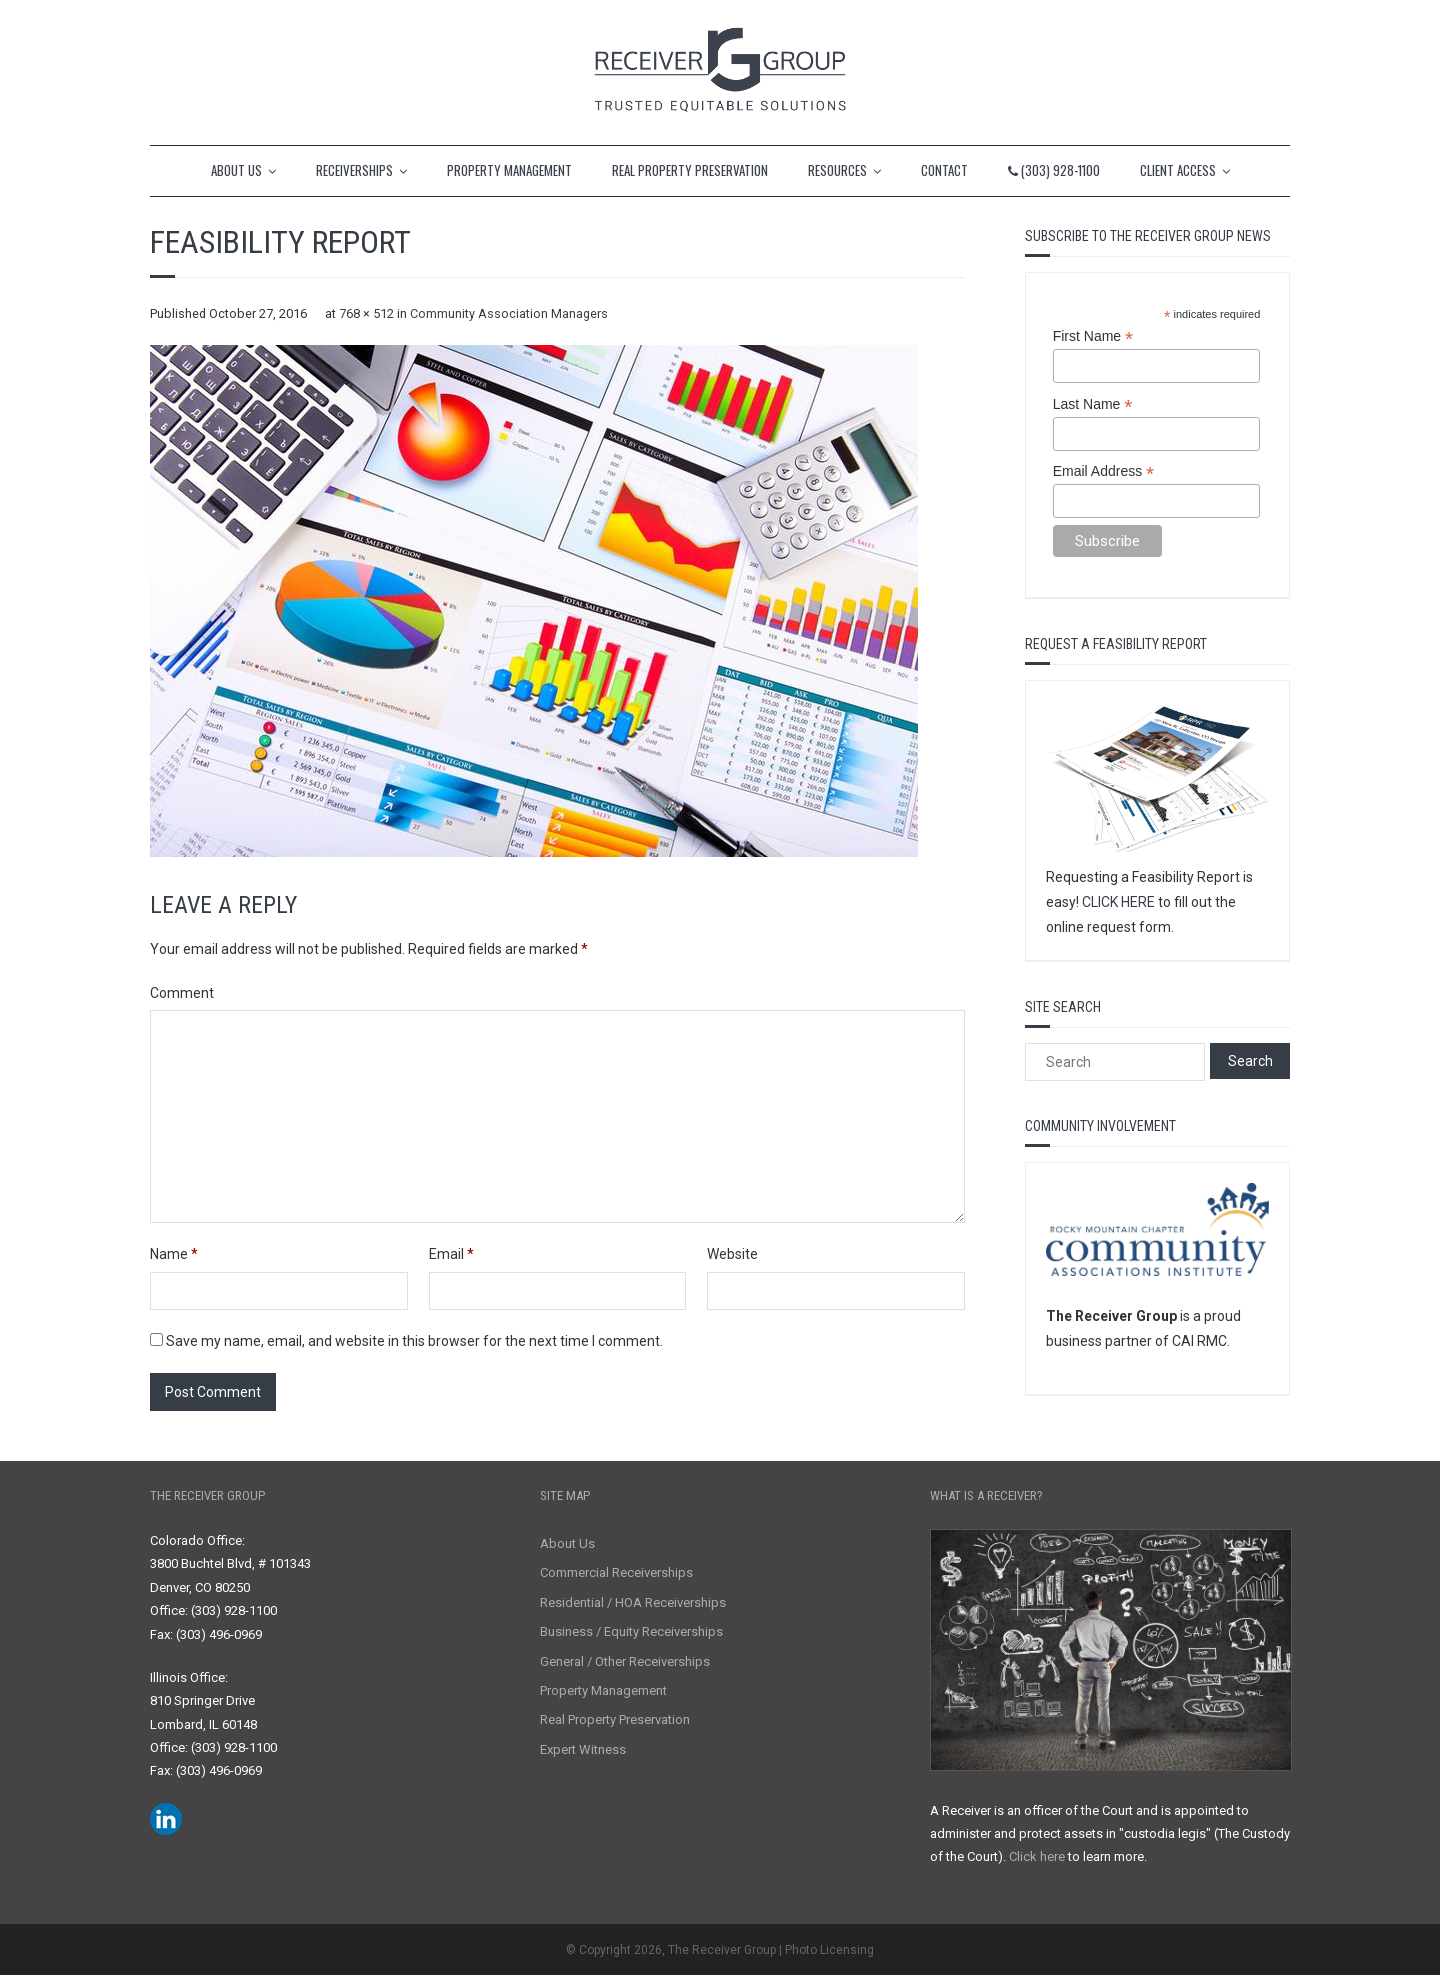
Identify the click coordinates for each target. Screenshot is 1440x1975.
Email (451, 1254)
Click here (1037, 1856)
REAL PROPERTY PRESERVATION (690, 170)
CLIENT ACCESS (1178, 170)
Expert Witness (583, 1749)
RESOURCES (837, 170)
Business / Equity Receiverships (631, 1631)
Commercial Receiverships (616, 1572)
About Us (567, 1543)
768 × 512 (366, 313)
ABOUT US (236, 170)
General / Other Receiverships (625, 1661)
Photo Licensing (829, 1950)
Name (174, 1254)
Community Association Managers (509, 313)
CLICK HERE (1118, 902)
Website (732, 1254)
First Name (1093, 336)
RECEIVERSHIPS (354, 170)
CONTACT (944, 170)
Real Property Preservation (615, 1719)
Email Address (1104, 471)
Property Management (603, 1690)
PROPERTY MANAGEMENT (509, 170)
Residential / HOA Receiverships (633, 1602)
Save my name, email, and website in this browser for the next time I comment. (414, 1341)
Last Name (1093, 404)
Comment (182, 993)
